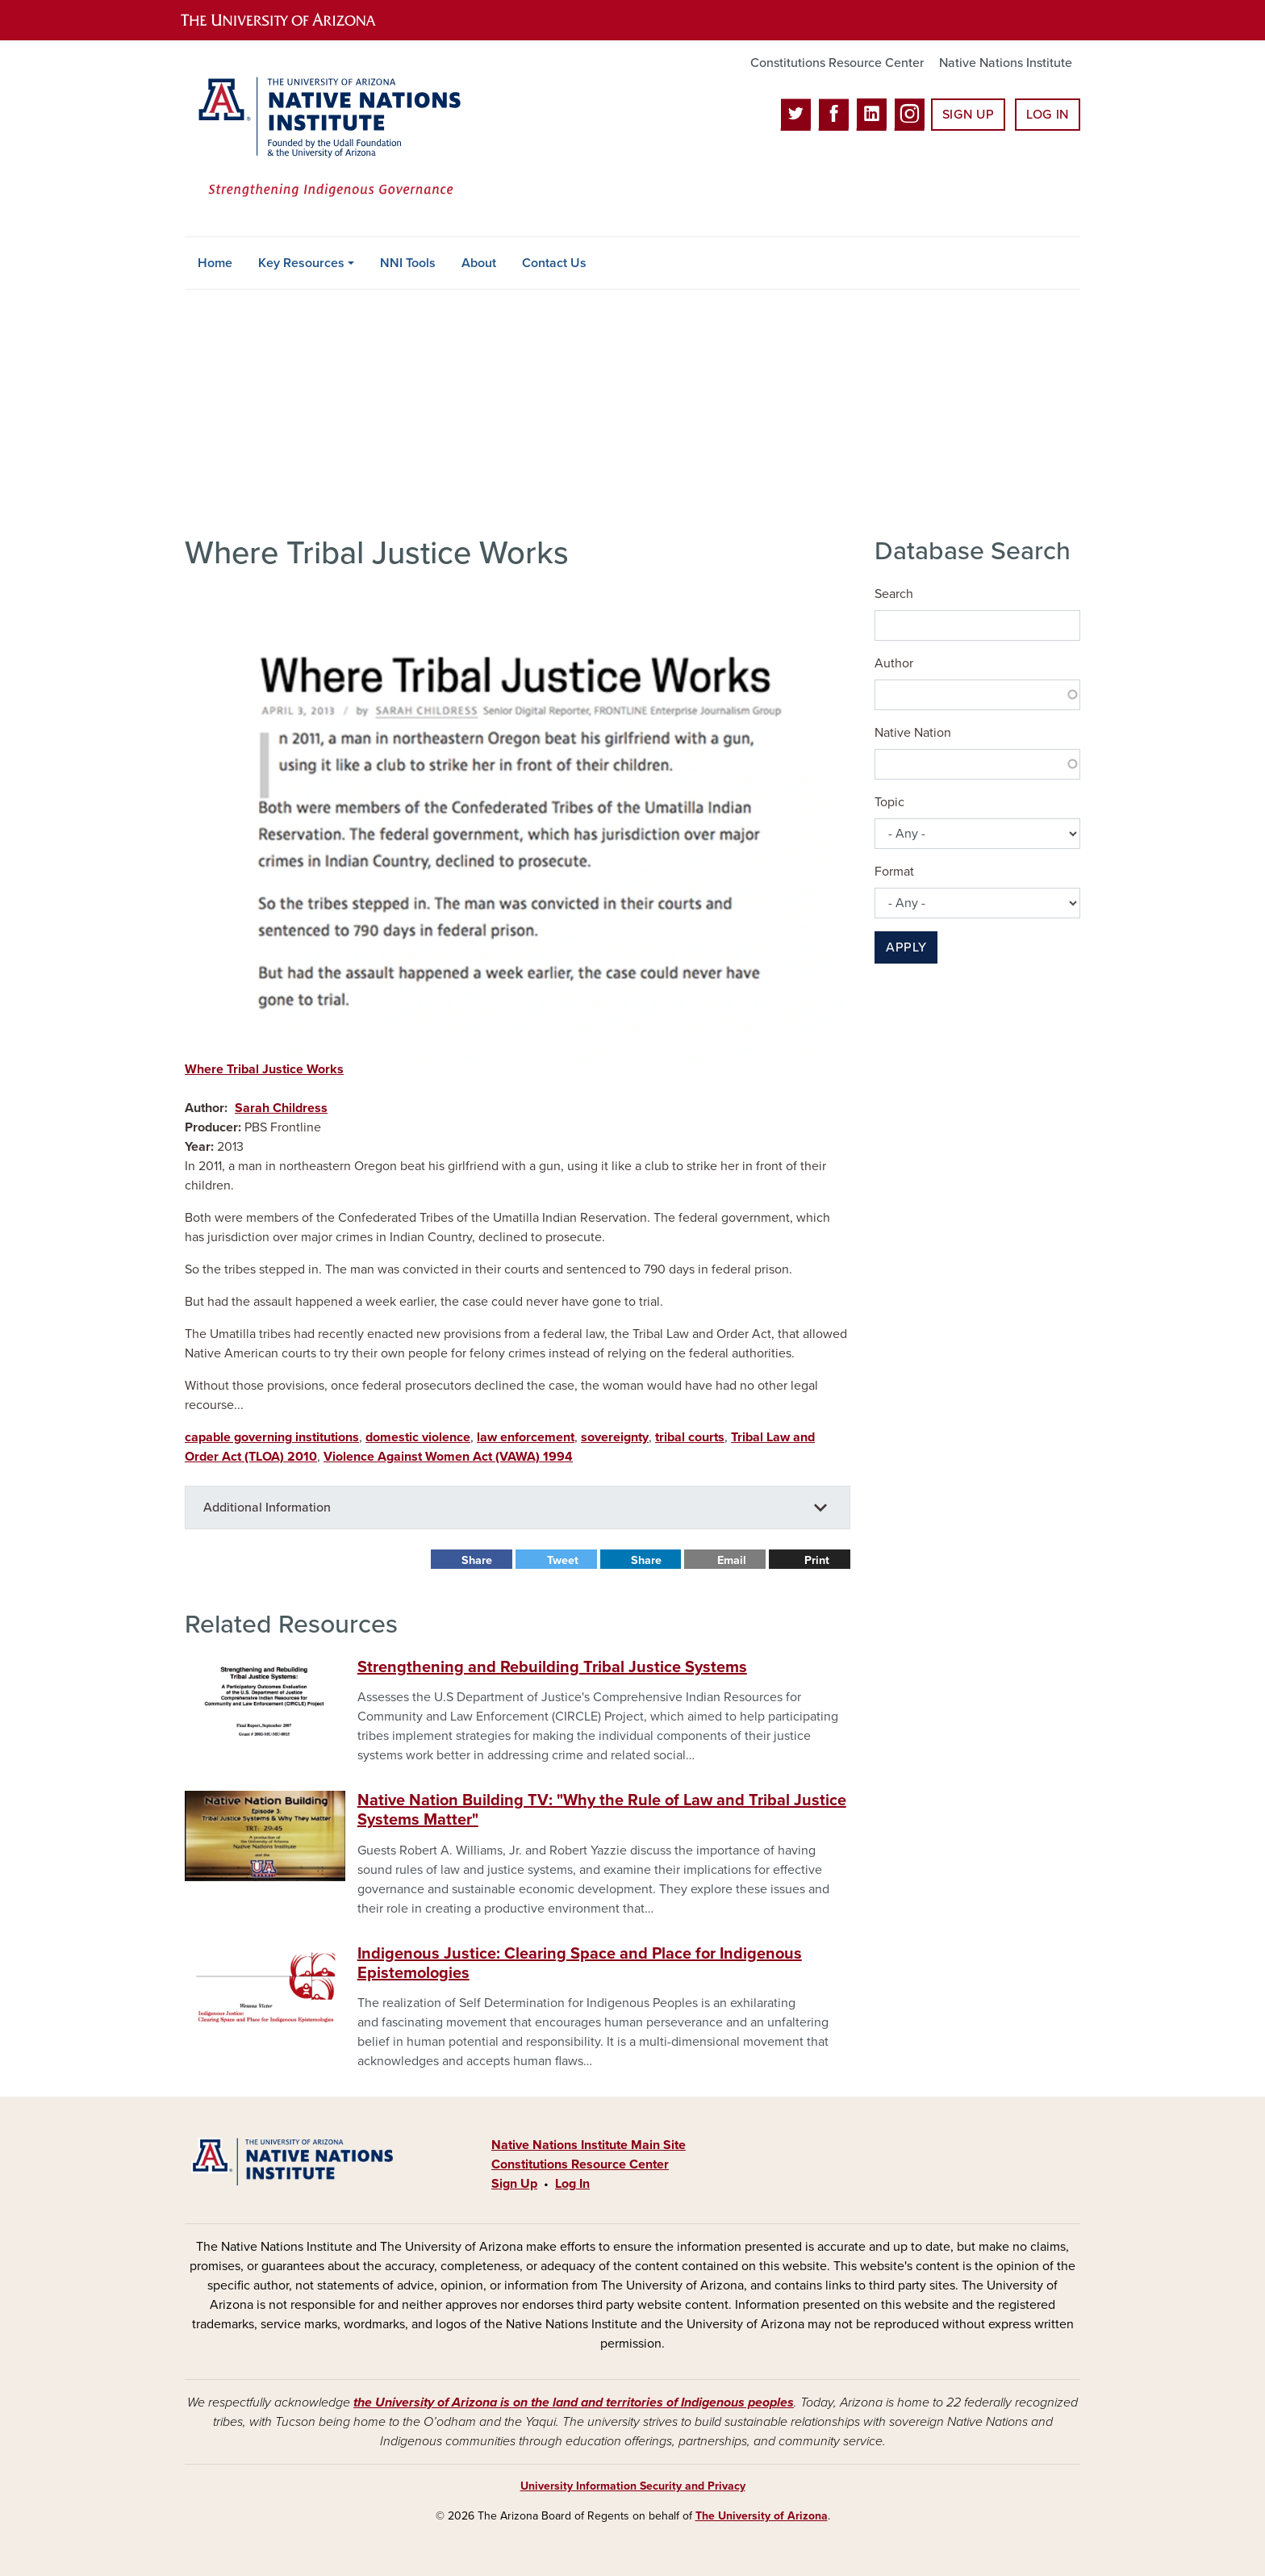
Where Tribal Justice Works (264, 1069)
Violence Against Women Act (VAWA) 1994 (448, 1457)
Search (894, 594)
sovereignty (615, 1437)
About (478, 263)
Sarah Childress (281, 1108)
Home (215, 263)
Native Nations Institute (1005, 63)
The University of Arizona (761, 2516)
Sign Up (968, 115)
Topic (889, 802)
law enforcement (525, 1437)
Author (894, 663)
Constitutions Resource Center (837, 63)
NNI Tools (408, 263)
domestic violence (417, 1437)
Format (894, 872)
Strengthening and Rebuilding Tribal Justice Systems (552, 1667)
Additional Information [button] (267, 1507)
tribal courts (689, 1437)
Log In (1047, 115)
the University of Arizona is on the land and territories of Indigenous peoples (573, 2402)
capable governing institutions (272, 1437)
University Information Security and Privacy (632, 2486)
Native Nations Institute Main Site (588, 2145)
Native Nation (913, 733)
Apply (906, 947)
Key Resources (301, 263)
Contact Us (554, 263)
